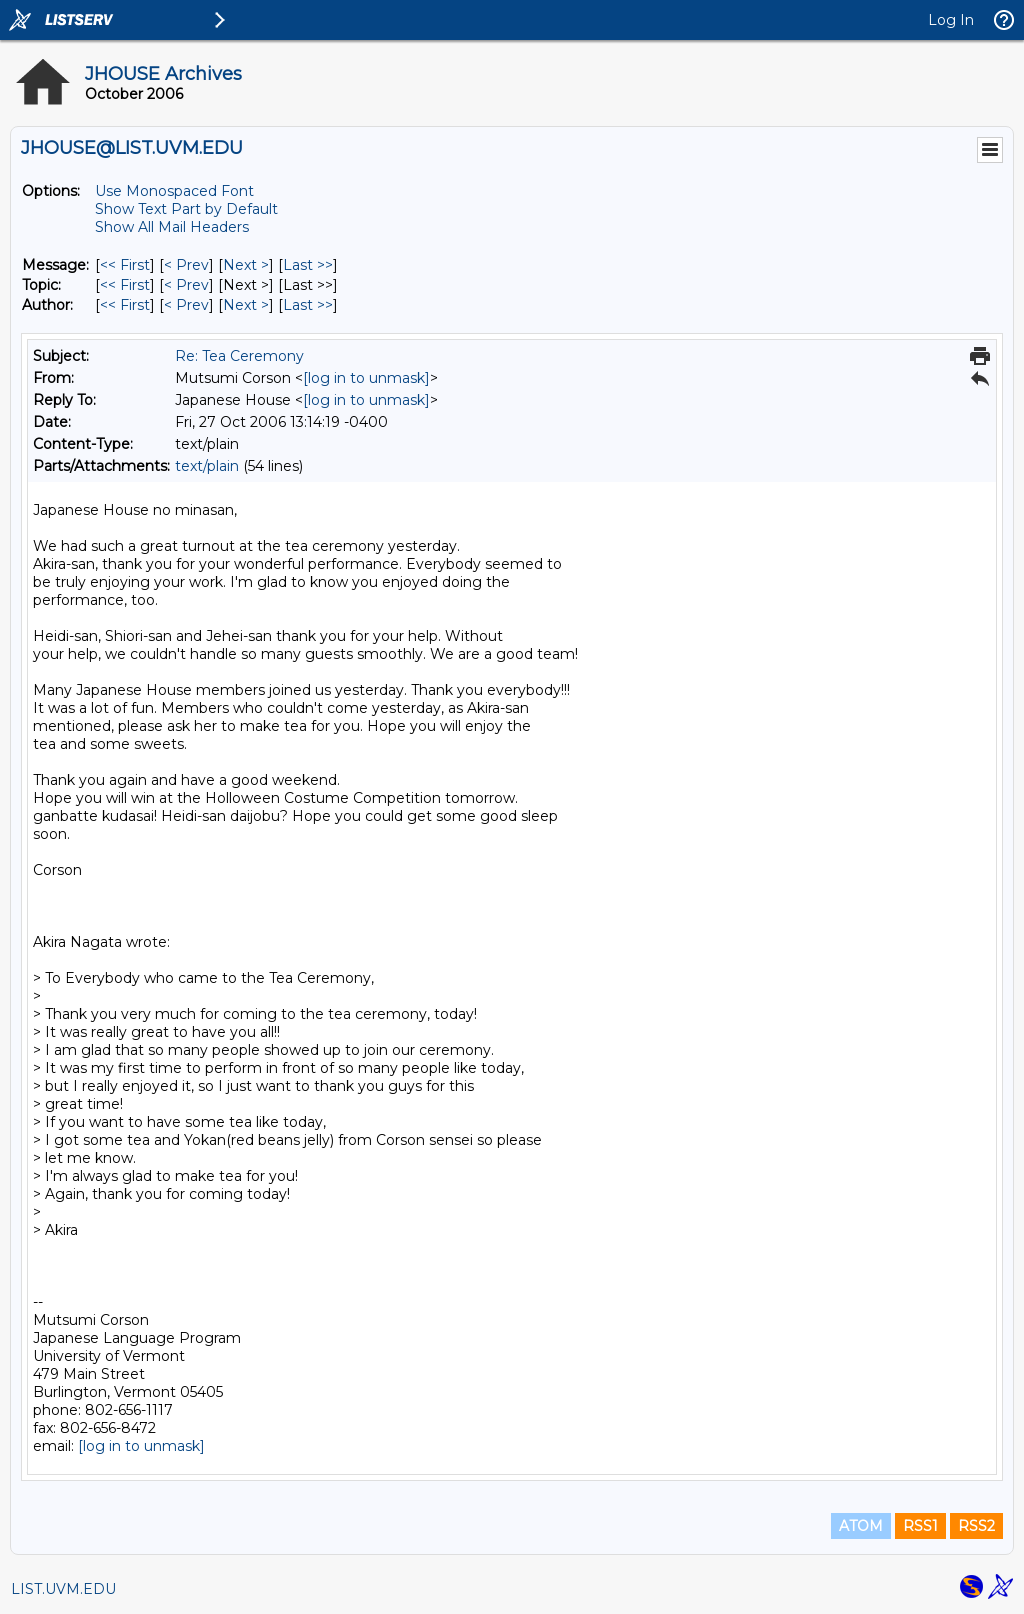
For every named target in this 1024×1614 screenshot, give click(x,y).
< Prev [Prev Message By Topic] (186, 285)
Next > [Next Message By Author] (246, 305)
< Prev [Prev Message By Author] (186, 305)
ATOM (861, 1526)
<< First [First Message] (125, 265)
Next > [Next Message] (246, 265)
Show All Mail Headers (172, 227)
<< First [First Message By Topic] (125, 285)
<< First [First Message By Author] (125, 305)
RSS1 (920, 1526)
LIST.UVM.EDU (63, 1589)
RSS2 (976, 1526)
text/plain (207, 466)
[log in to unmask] (366, 378)
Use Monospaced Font (174, 191)
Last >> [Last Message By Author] (308, 305)
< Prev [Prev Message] (186, 265)
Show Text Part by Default (186, 209)
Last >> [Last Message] (308, 265)
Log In (951, 20)
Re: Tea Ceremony (239, 356)
